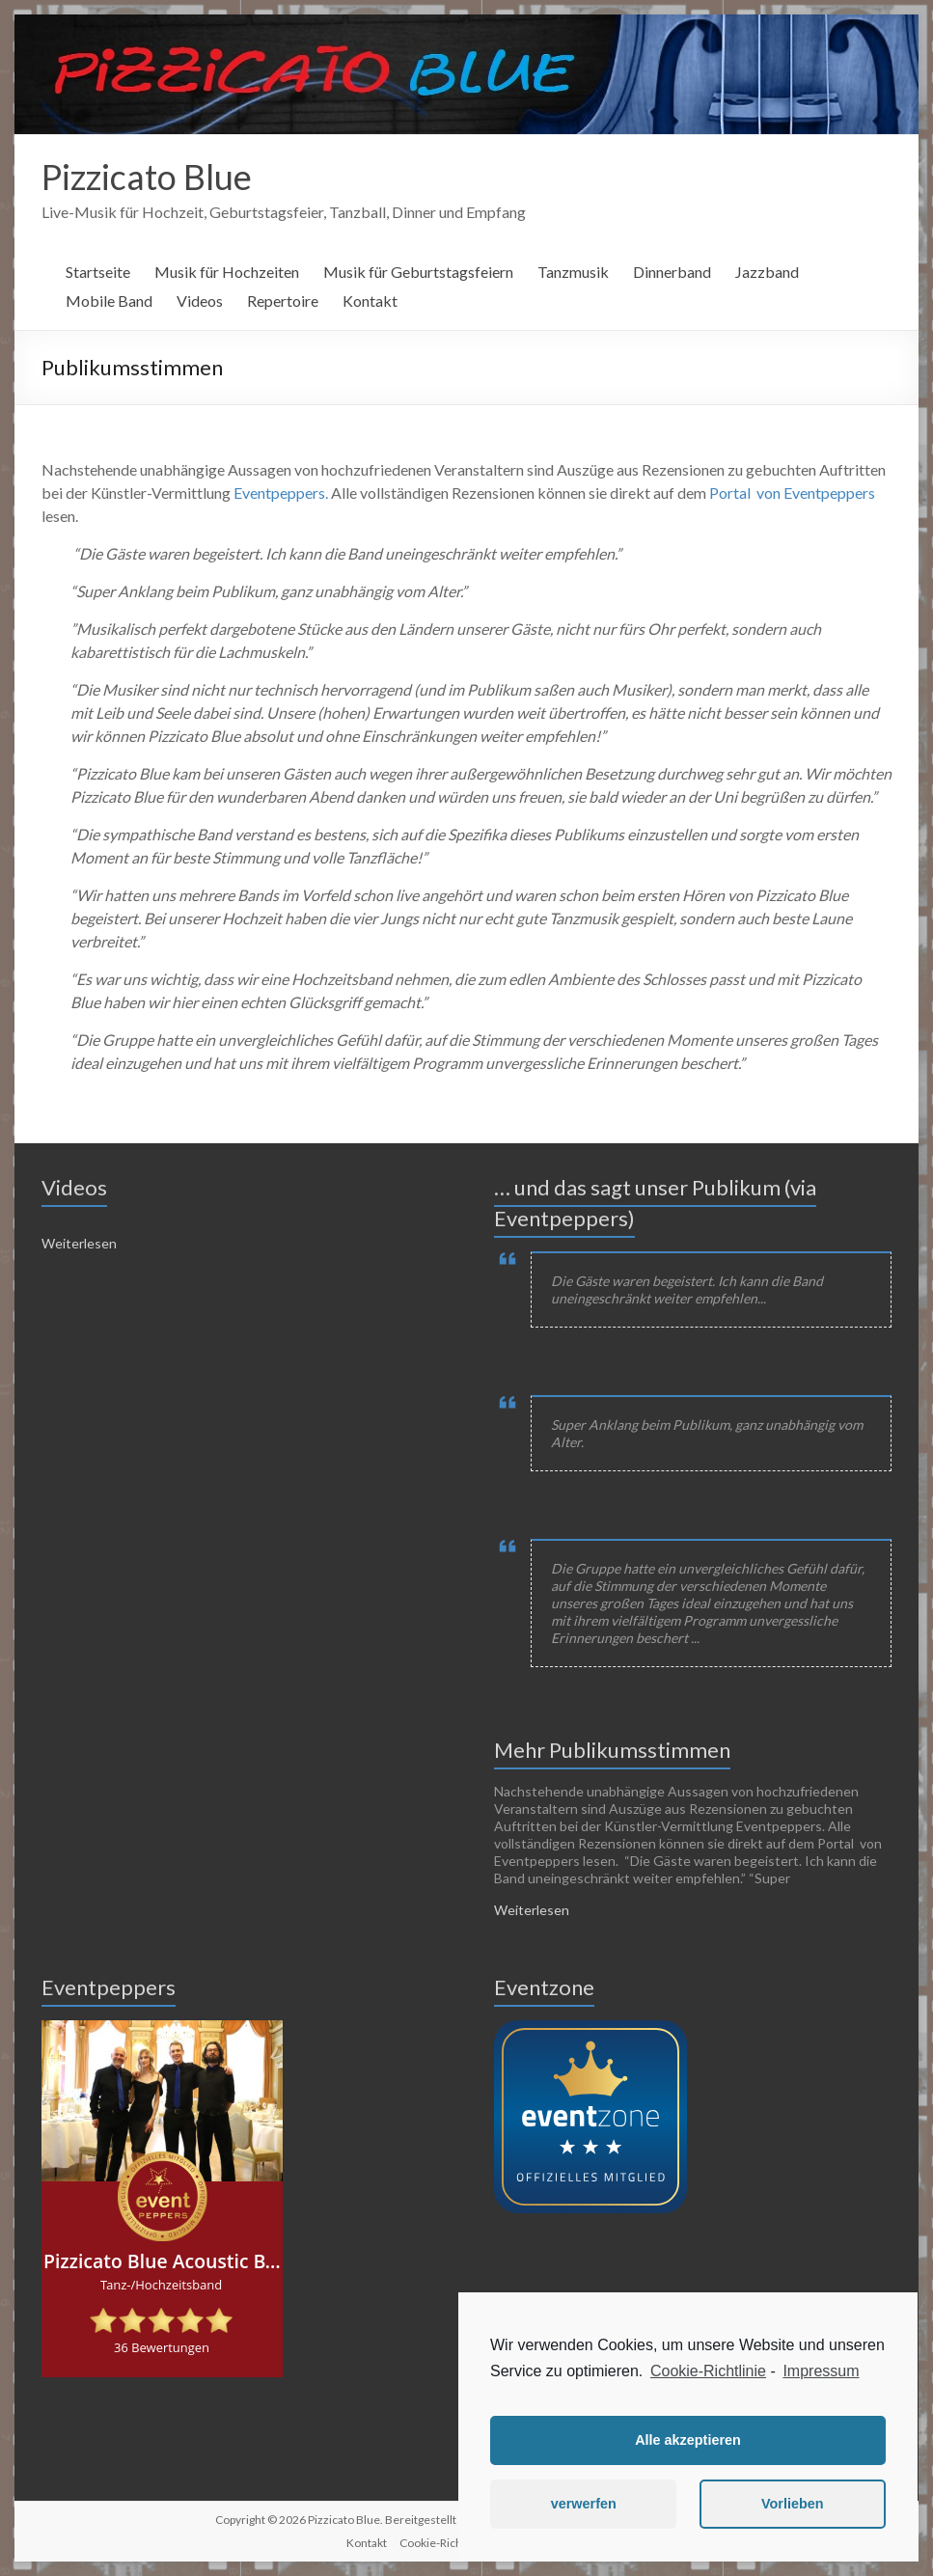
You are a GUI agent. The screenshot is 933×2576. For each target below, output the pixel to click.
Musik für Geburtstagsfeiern (418, 271)
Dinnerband (672, 271)
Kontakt (370, 300)
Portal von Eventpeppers (792, 492)
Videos (200, 300)
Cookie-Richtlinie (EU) (456, 2542)
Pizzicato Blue (146, 176)
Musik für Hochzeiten (226, 271)
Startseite (98, 271)
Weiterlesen (79, 1243)
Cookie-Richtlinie (708, 2371)
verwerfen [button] (584, 2503)
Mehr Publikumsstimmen (612, 1750)
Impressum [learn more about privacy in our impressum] (820, 2371)
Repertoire (282, 300)
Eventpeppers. (280, 492)
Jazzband (767, 271)
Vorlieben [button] (792, 2503)
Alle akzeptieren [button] (688, 2440)
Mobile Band (109, 300)
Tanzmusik (573, 271)
